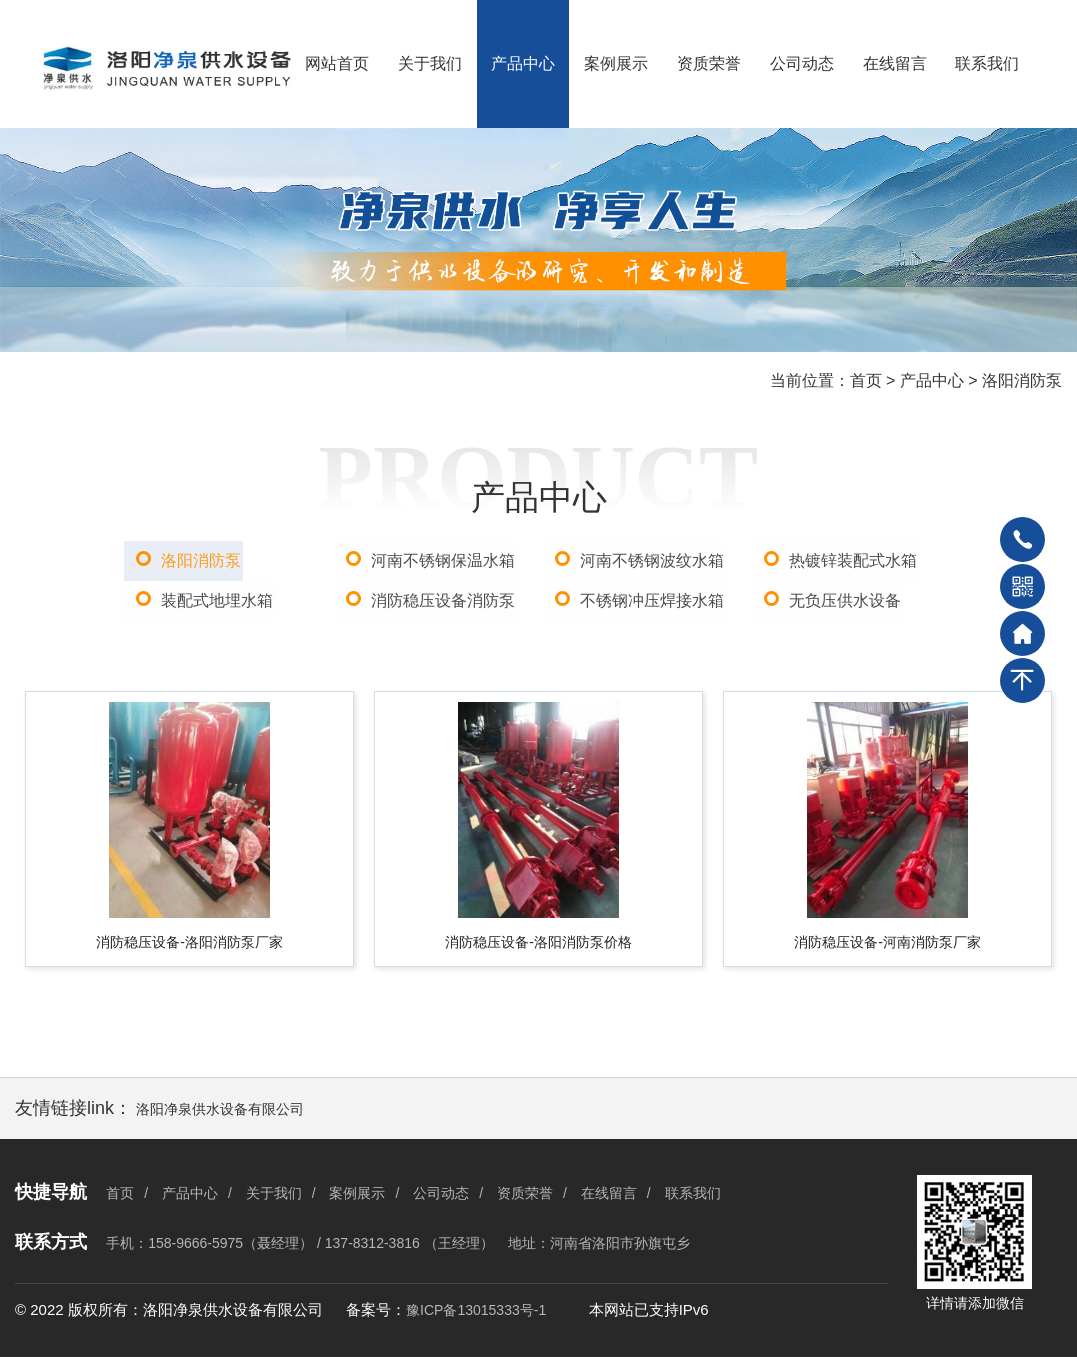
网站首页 (337, 63)
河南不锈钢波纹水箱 (652, 560)
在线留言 (895, 63)
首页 (866, 380)
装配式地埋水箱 (218, 600)
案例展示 (616, 63)
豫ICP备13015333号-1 (476, 1315)
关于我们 (430, 63)
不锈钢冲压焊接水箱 (652, 600)
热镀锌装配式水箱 (854, 560)
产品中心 (523, 63)
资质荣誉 (709, 63)
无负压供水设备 (846, 600)
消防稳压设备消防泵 (443, 600)
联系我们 (987, 63)
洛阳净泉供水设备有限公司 (220, 1113)
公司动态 (802, 63)
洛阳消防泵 (1022, 380)
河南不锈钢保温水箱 (443, 560)
